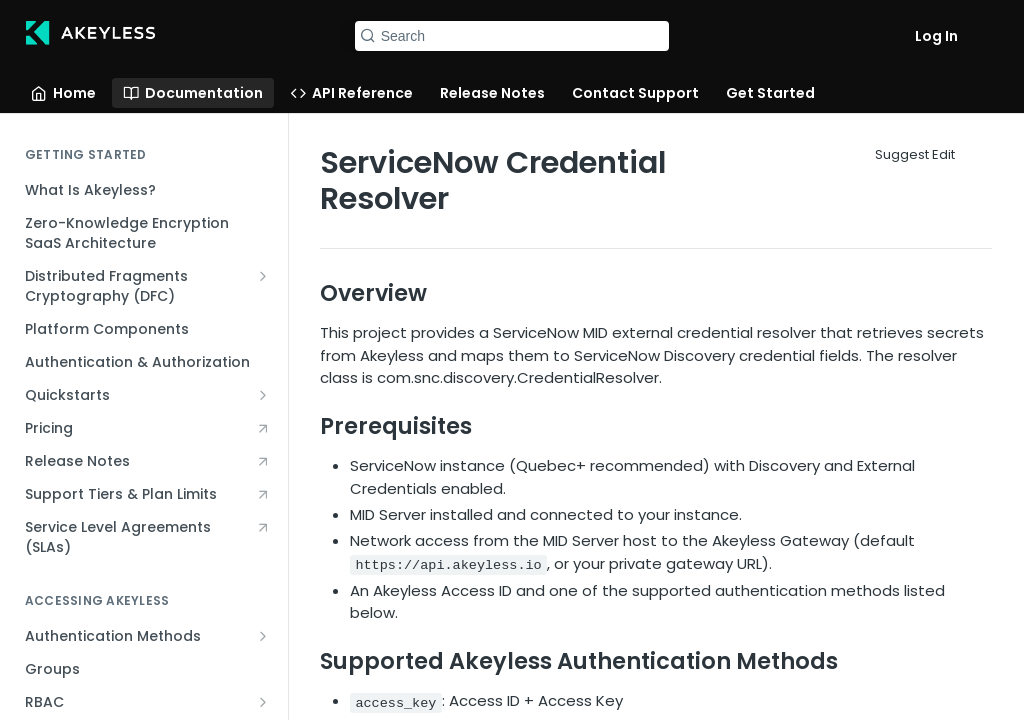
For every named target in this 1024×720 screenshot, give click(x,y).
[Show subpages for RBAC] (263, 702)
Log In (936, 36)
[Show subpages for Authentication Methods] (263, 636)
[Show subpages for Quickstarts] (263, 395)
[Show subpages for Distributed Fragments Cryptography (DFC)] (263, 276)
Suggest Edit (915, 154)
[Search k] (512, 36)
